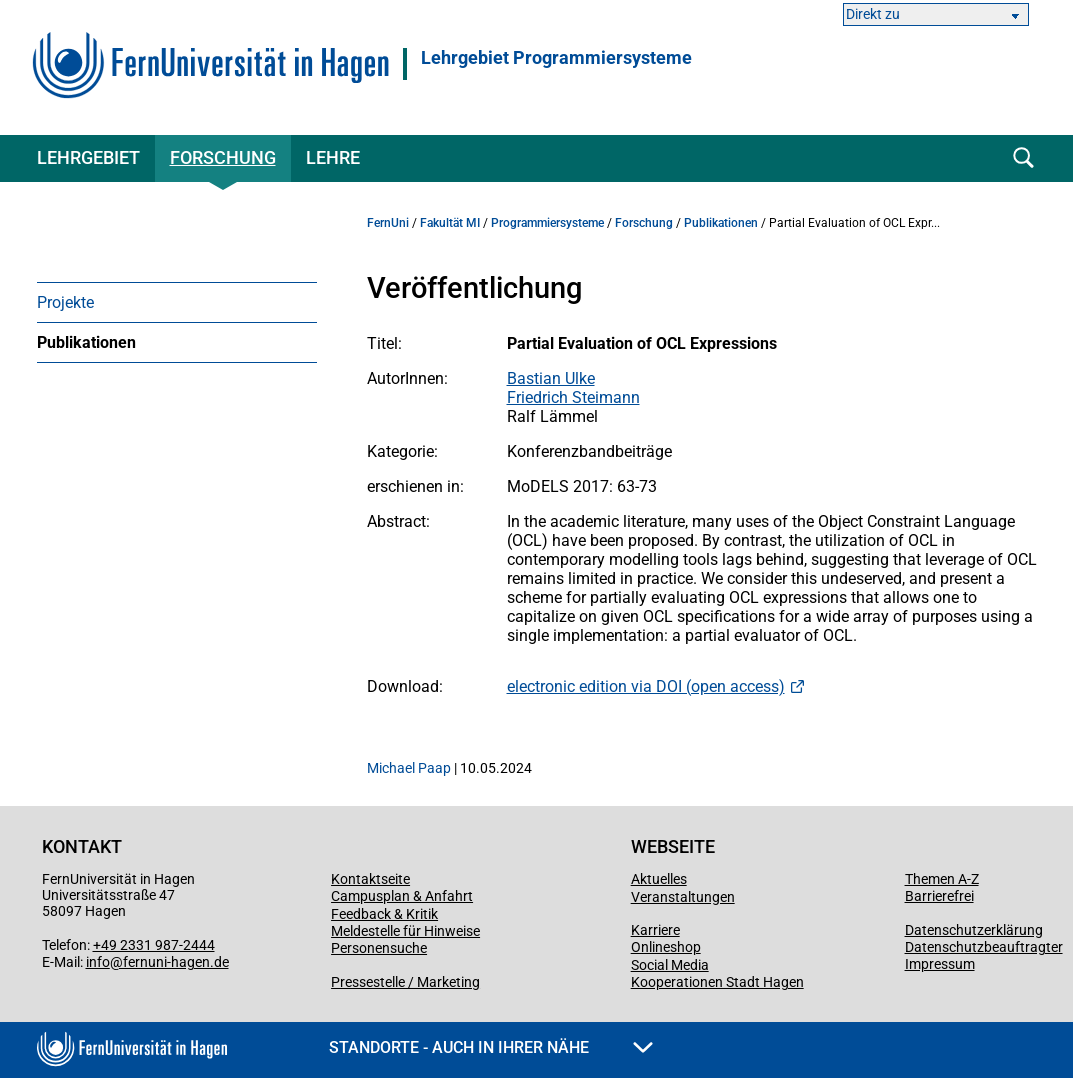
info (98, 962)
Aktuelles (659, 879)
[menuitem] (177, 302)
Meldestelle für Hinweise (405, 931)
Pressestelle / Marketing (405, 982)
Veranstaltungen (683, 897)
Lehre (333, 157)
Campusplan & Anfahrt (402, 896)
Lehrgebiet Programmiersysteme (556, 58)
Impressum (940, 964)
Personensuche (379, 948)
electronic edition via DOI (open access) (646, 686)
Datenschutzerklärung (974, 930)
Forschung (223, 157)
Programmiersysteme (547, 223)
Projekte (65, 302)
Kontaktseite (370, 879)
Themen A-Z (942, 879)
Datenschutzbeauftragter (984, 947)
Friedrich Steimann (573, 397)
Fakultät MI (450, 223)
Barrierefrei (939, 896)
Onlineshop (666, 947)
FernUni (388, 223)
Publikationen (86, 342)
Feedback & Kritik (384, 914)
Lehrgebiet (88, 157)
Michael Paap (409, 768)
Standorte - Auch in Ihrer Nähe (491, 1047)
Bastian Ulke (551, 378)
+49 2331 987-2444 (154, 945)
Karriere (655, 930)
